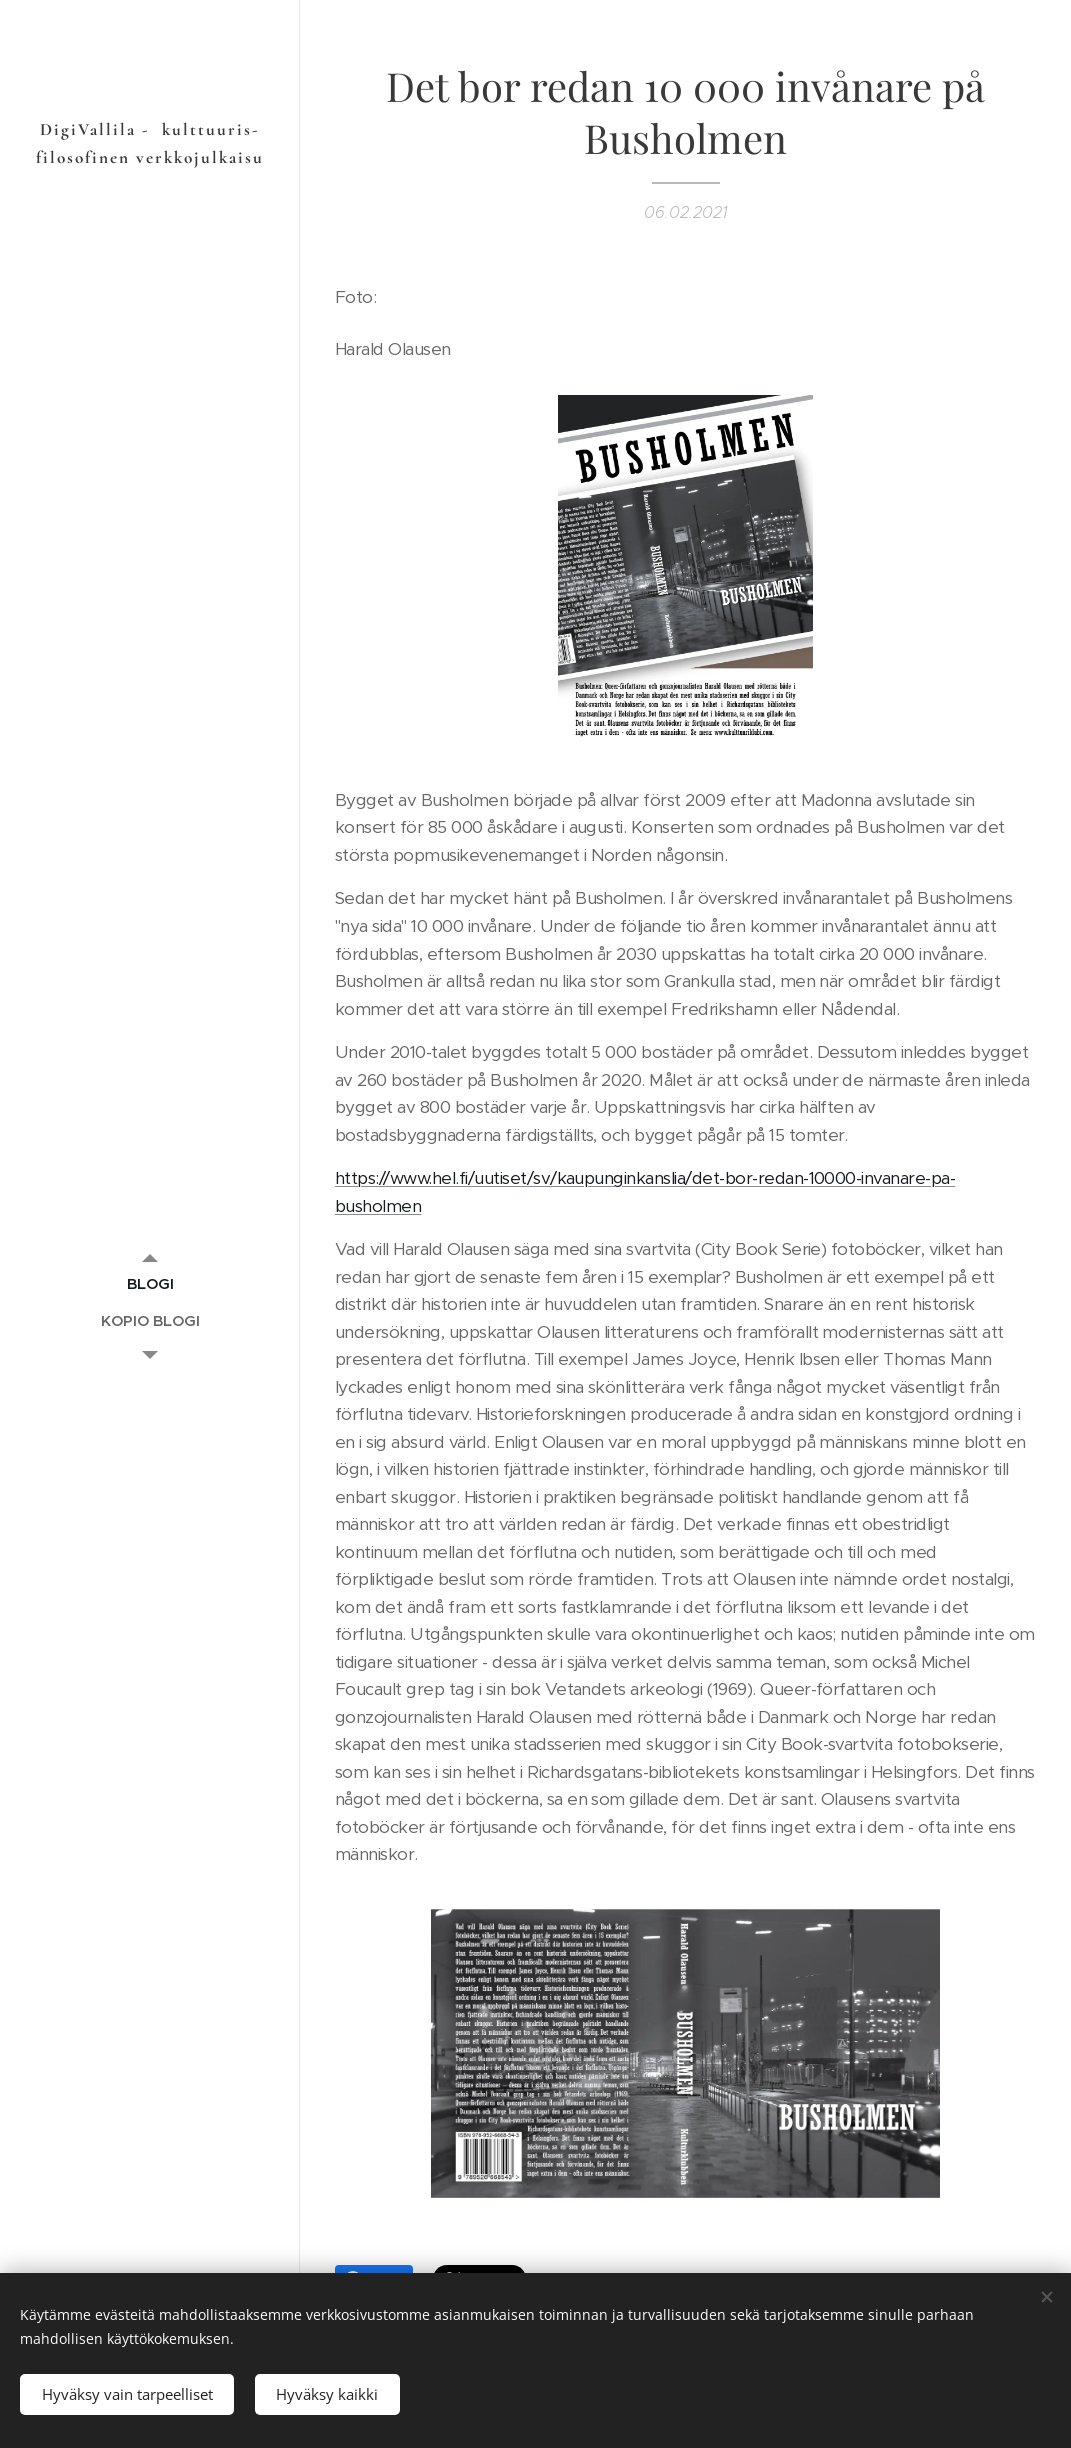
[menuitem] (150, 1283)
